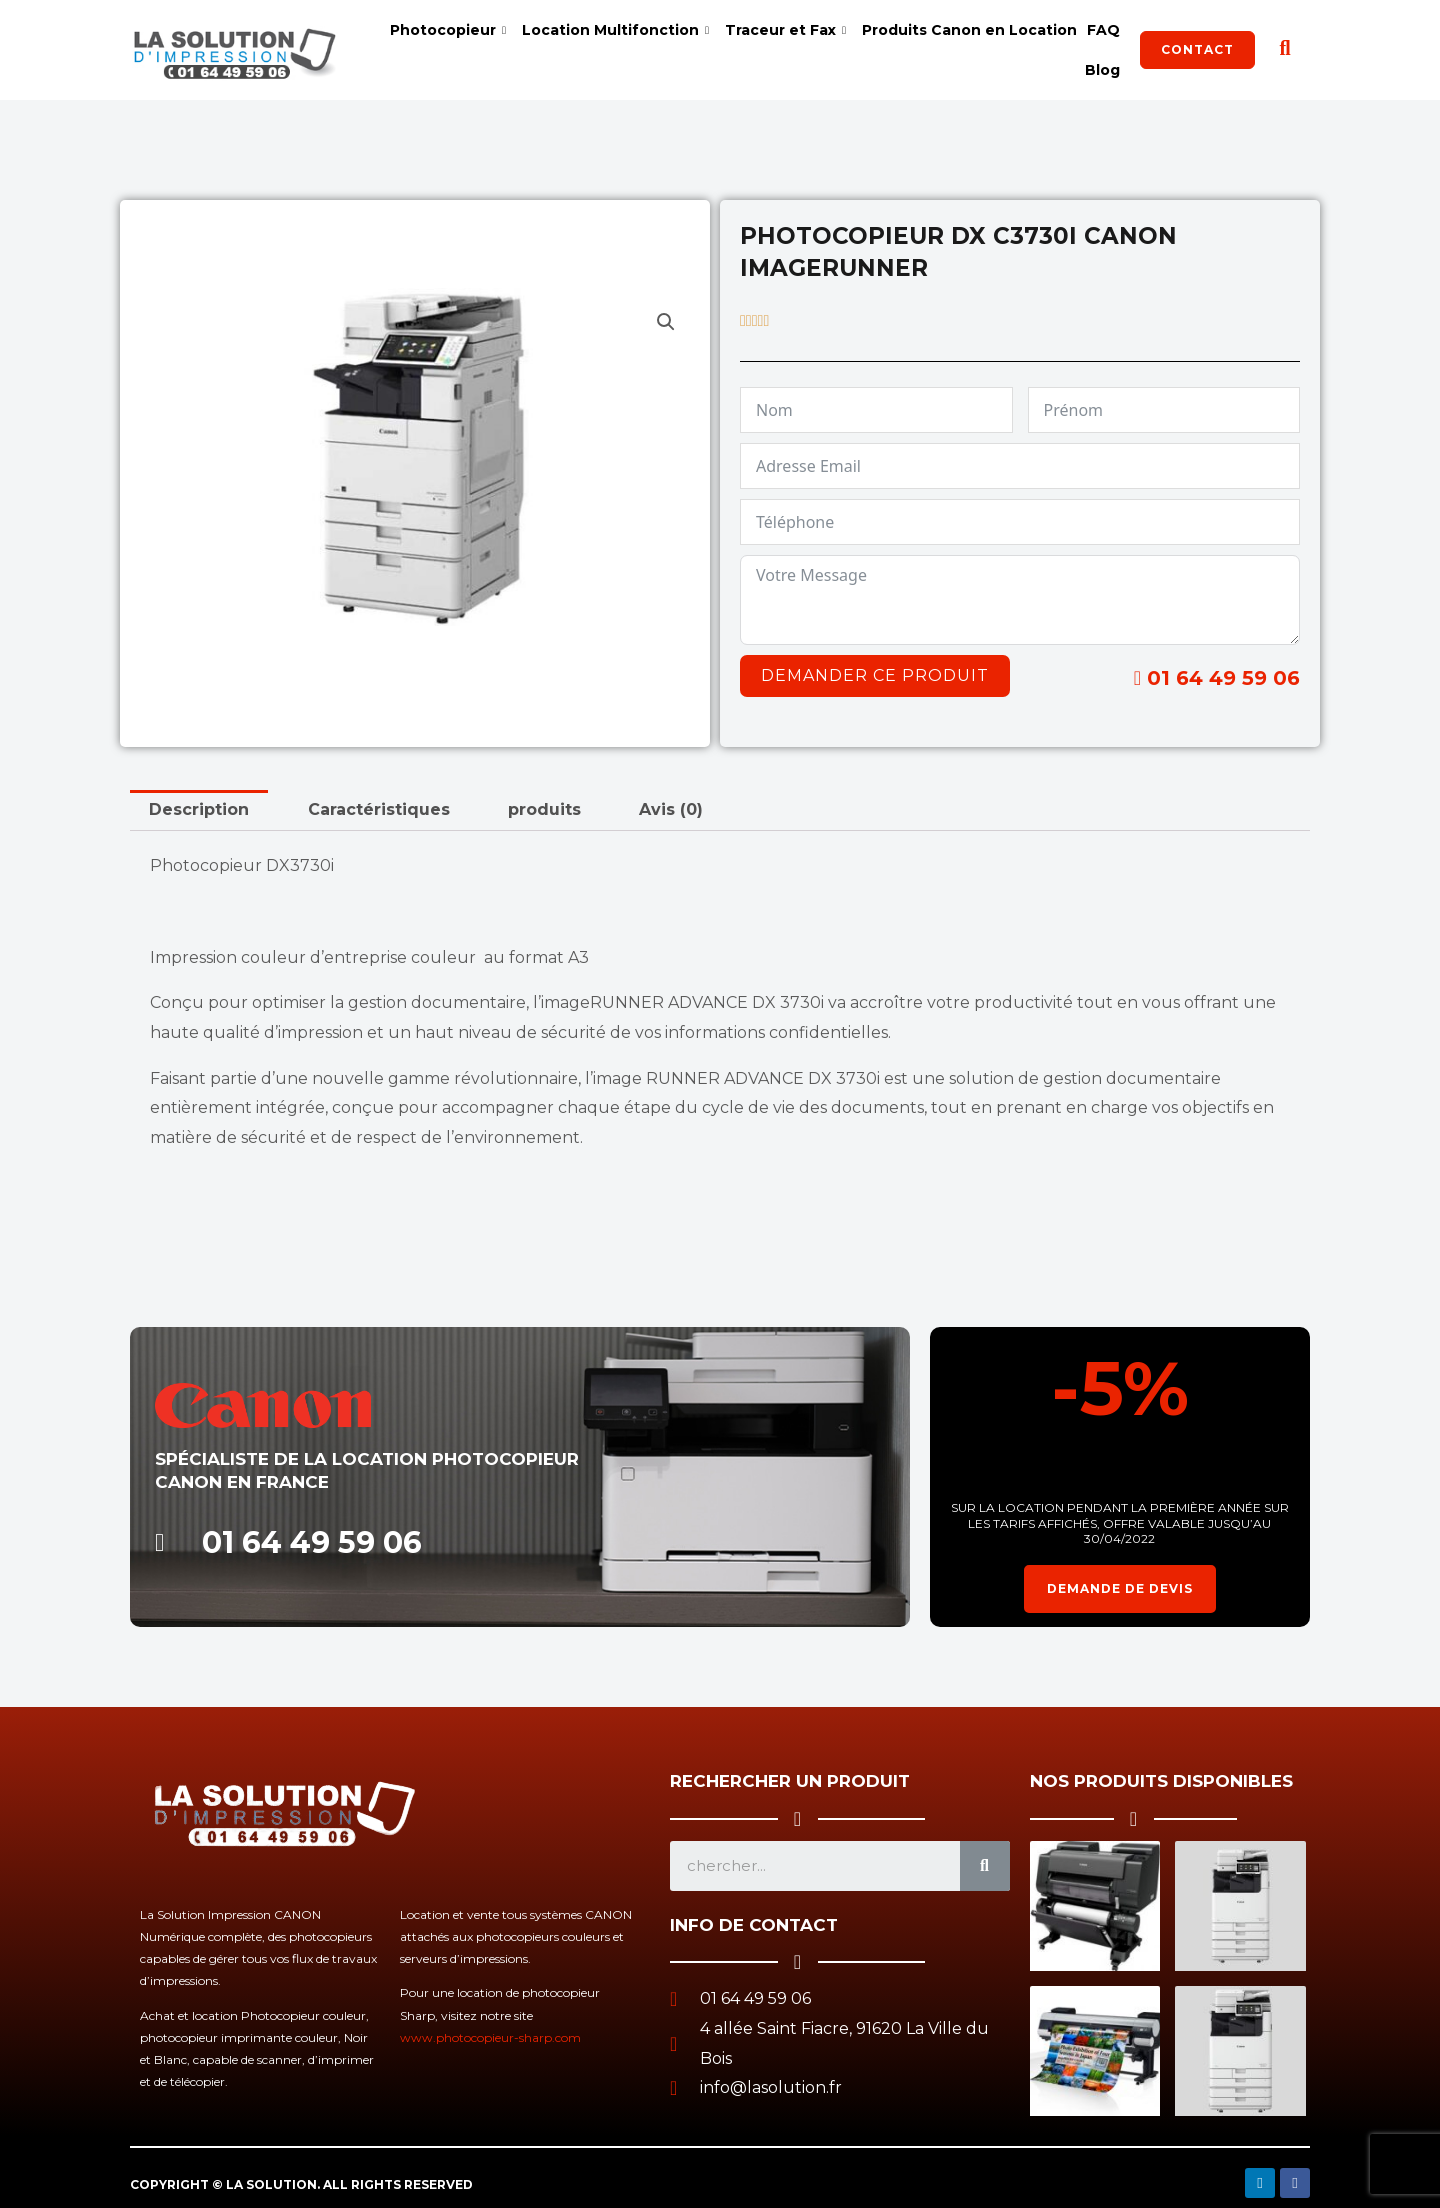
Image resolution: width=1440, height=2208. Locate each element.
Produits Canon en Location (969, 30)
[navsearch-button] (1285, 50)
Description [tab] (199, 809)
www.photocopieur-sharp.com (490, 2037)
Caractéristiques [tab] (379, 809)
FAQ (1103, 30)
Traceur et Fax (785, 30)
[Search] (985, 1866)
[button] (666, 322)
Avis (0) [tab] (671, 809)
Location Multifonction (615, 30)
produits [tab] (544, 809)
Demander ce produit (875, 675)
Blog (1102, 70)
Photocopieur (448, 30)
